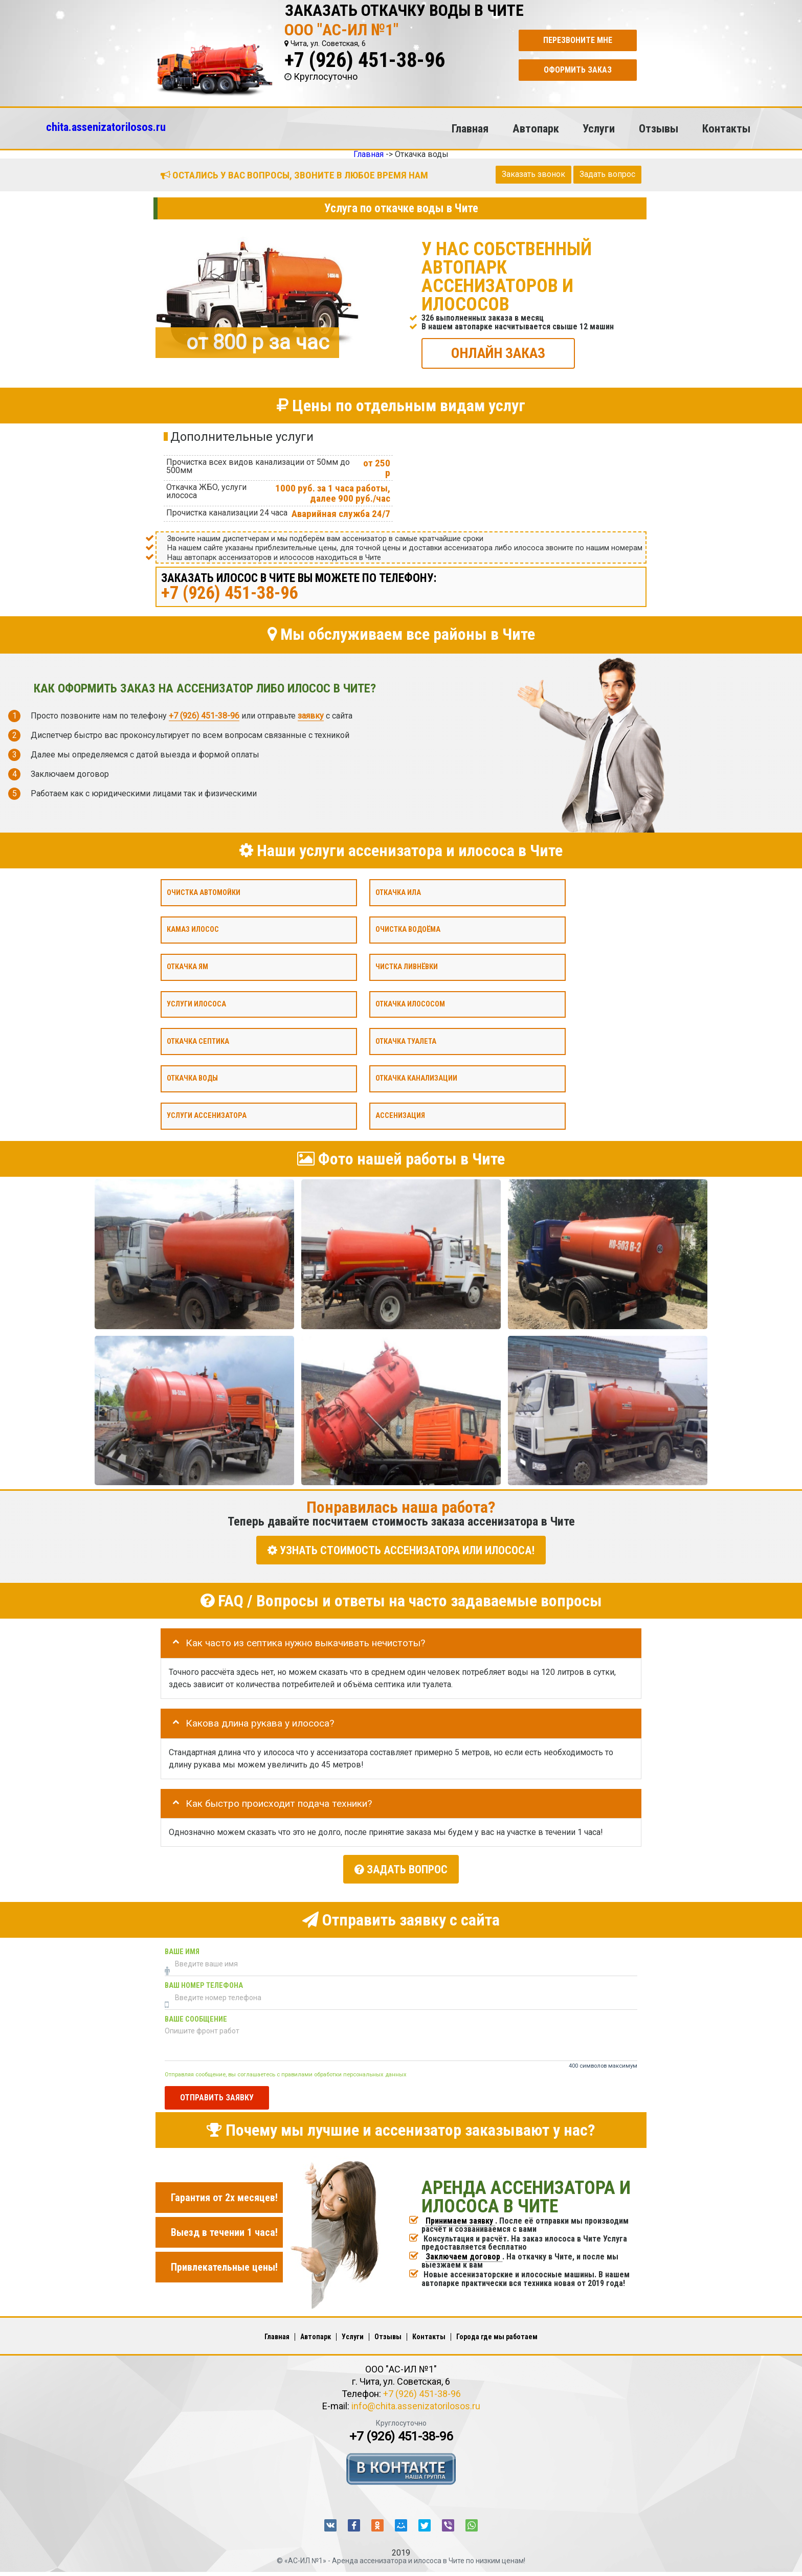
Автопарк (536, 128)
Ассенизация (400, 1115)
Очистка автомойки (203, 892)
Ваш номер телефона (204, 1981)
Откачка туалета (405, 1041)
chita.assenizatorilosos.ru (106, 126)
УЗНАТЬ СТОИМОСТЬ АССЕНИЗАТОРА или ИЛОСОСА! (401, 1550)
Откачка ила (398, 892)
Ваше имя (182, 1947)
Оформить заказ (578, 70)
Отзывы (658, 128)
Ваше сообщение (196, 2015)
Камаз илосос (193, 929)
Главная (470, 128)
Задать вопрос (607, 174)
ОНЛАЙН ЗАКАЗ (498, 352)
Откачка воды (192, 1078)
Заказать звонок (533, 174)
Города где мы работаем (497, 2332)
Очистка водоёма (407, 929)
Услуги (599, 128)
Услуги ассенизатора (207, 1115)
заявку (311, 716)
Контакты (726, 128)
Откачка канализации (416, 1078)
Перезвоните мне (577, 40)
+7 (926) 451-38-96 (364, 60)
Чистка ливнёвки (406, 966)
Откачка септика (198, 1041)
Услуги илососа (196, 1003)
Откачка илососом (410, 1003)
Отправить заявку (217, 2094)
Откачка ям (187, 966)
